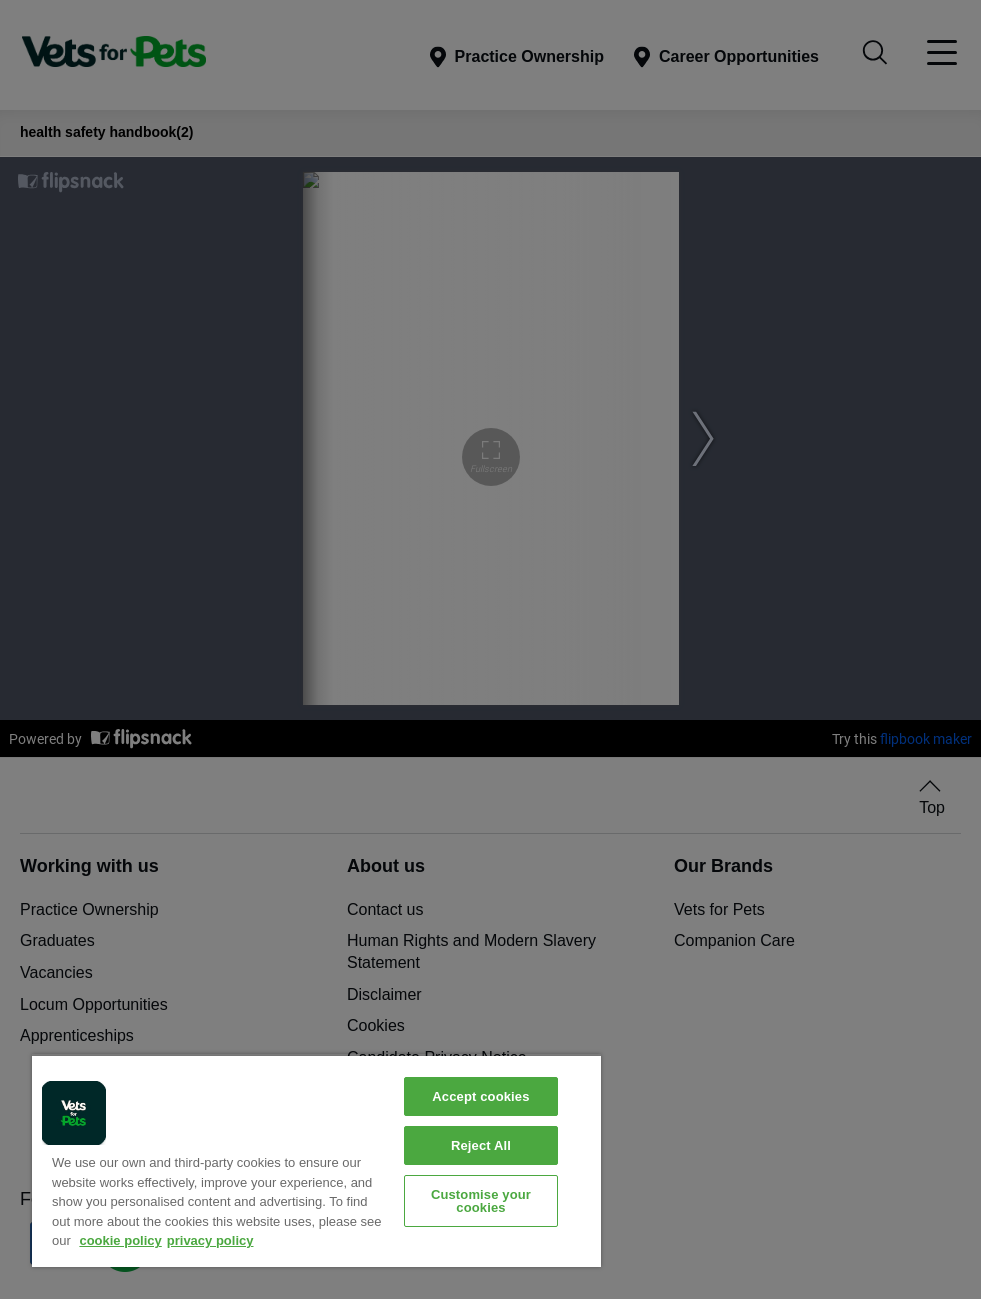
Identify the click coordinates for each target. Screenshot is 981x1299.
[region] (316, 1160)
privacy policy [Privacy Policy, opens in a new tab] (210, 1240)
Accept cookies (480, 1096)
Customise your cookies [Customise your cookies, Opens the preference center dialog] (481, 1201)
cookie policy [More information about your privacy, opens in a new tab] (120, 1240)
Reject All (481, 1145)
